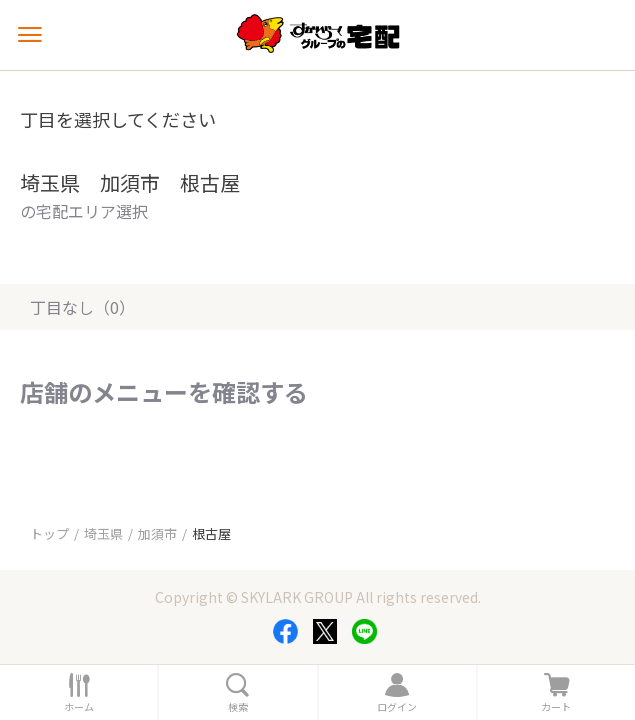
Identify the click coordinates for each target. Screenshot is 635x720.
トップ (49, 533)
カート (556, 707)
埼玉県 (103, 533)
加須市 (157, 533)
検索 (238, 707)
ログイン (397, 707)
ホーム (79, 707)
